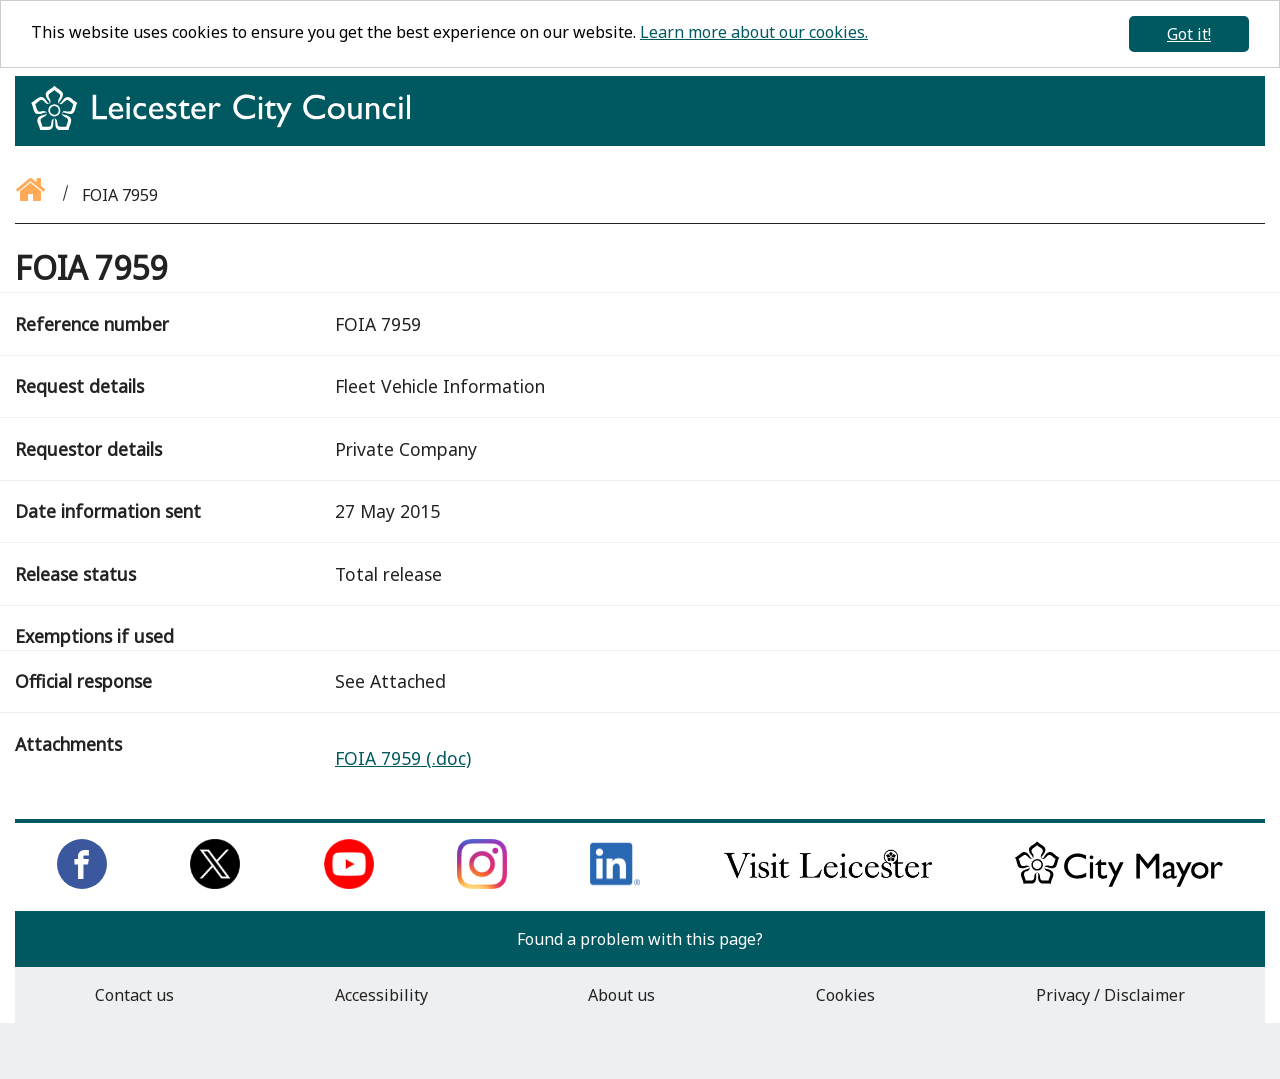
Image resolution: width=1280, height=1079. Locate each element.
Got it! (1189, 34)
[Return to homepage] (228, 126)
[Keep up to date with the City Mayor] (1119, 883)
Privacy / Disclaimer (1110, 995)
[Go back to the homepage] (32, 195)
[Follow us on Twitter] (215, 883)
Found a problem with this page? (640, 939)
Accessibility (381, 995)
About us (621, 995)
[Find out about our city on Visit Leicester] (828, 883)
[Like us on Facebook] (82, 883)
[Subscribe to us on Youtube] (349, 883)
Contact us (134, 995)
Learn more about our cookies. (754, 32)
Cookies (845, 995)
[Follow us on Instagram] (482, 883)
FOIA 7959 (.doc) (403, 758)
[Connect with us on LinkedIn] (615, 883)
